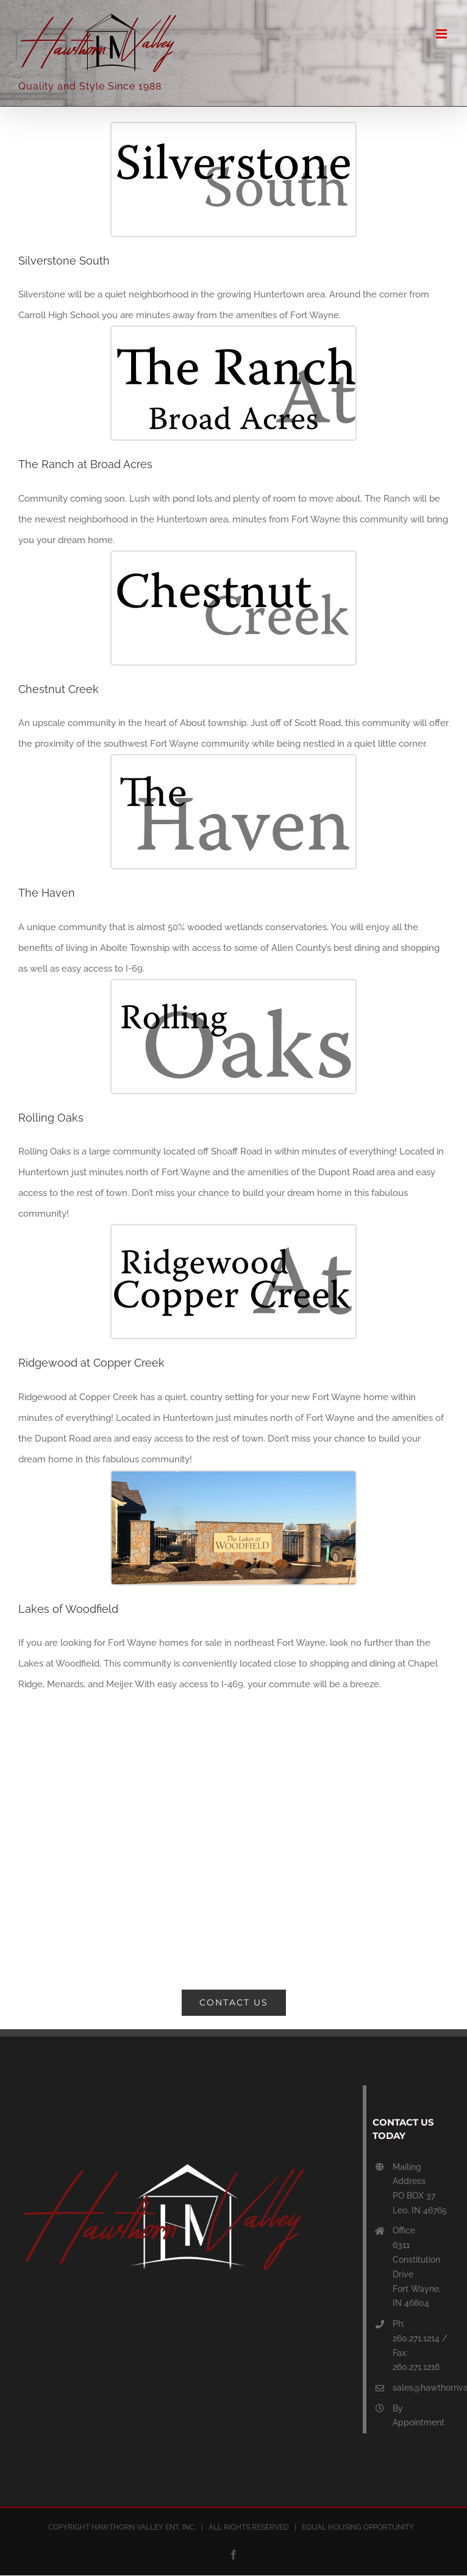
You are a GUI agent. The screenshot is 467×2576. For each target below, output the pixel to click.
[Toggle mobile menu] (442, 33)
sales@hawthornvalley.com (421, 2388)
